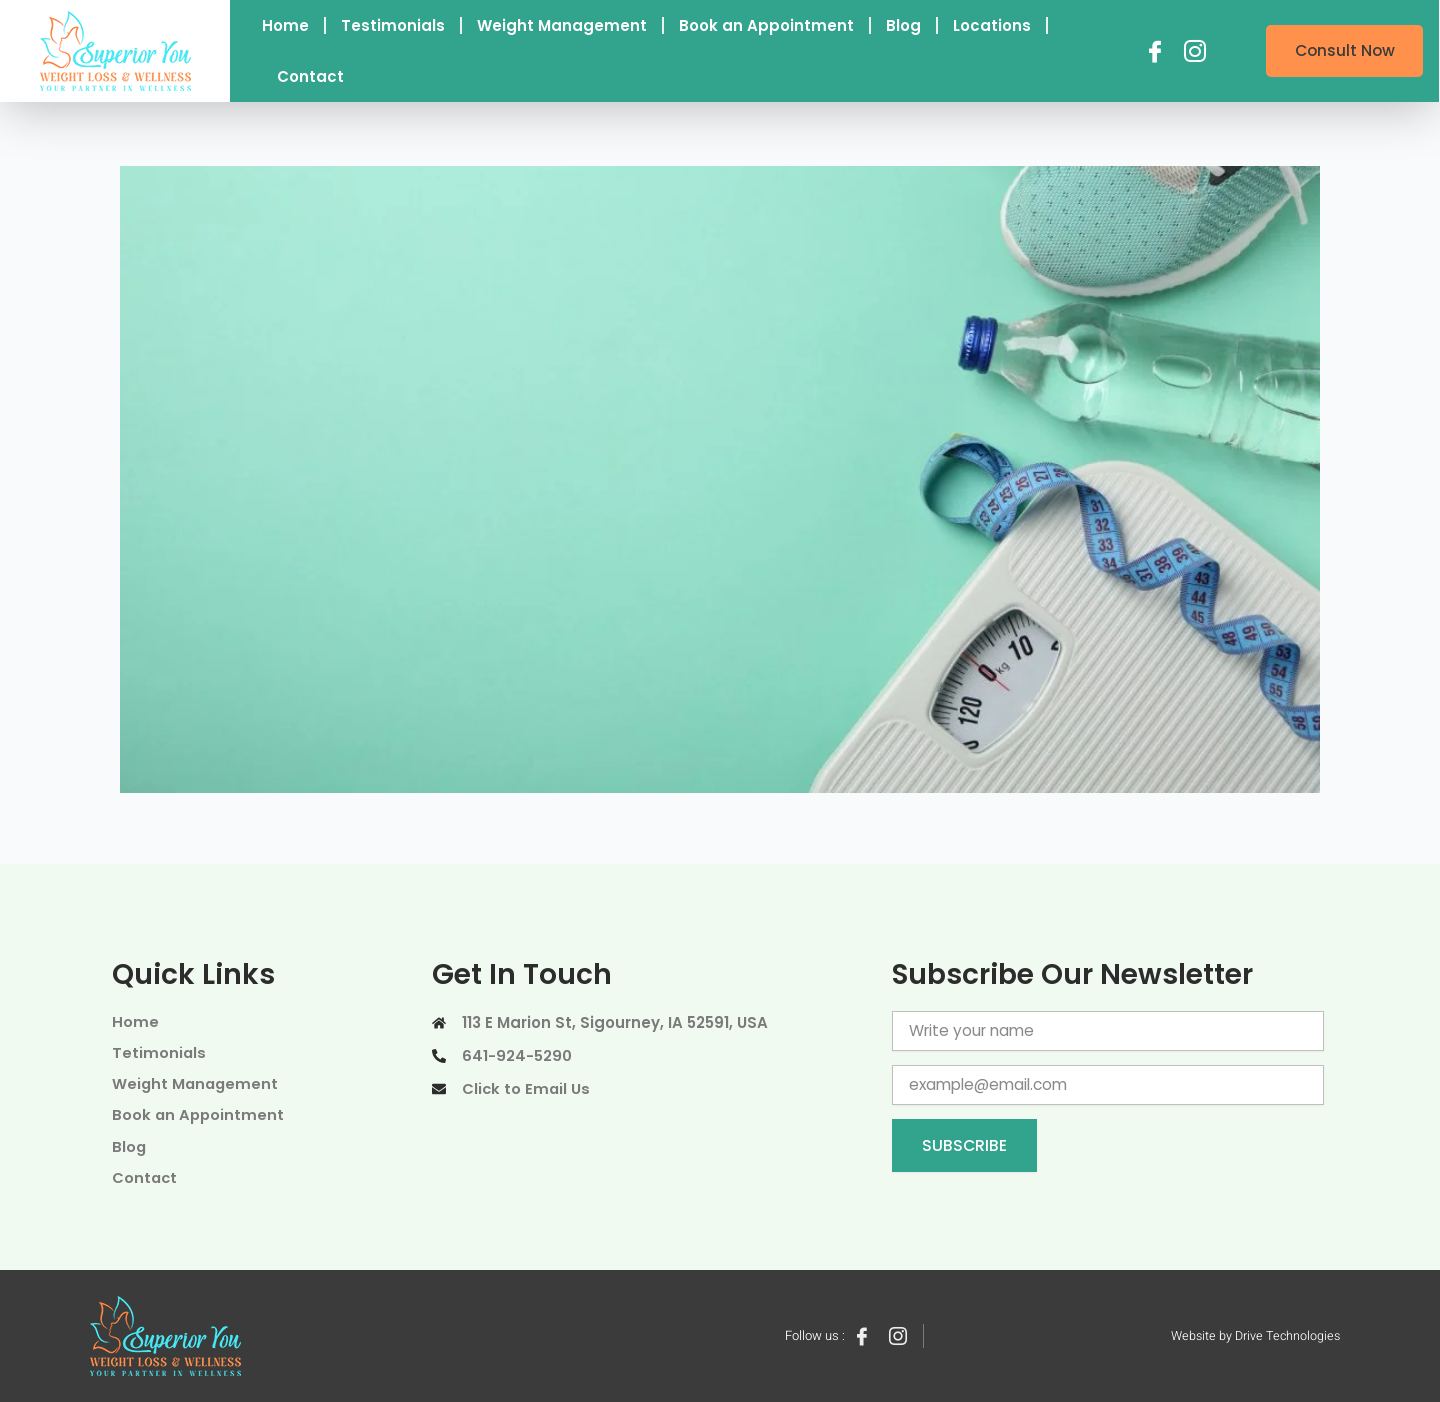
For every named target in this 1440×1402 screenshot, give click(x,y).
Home (285, 25)
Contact (310, 76)
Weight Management (562, 25)
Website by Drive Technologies (1252, 1335)
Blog (903, 25)
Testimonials (393, 25)
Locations (992, 25)
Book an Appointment (766, 25)
